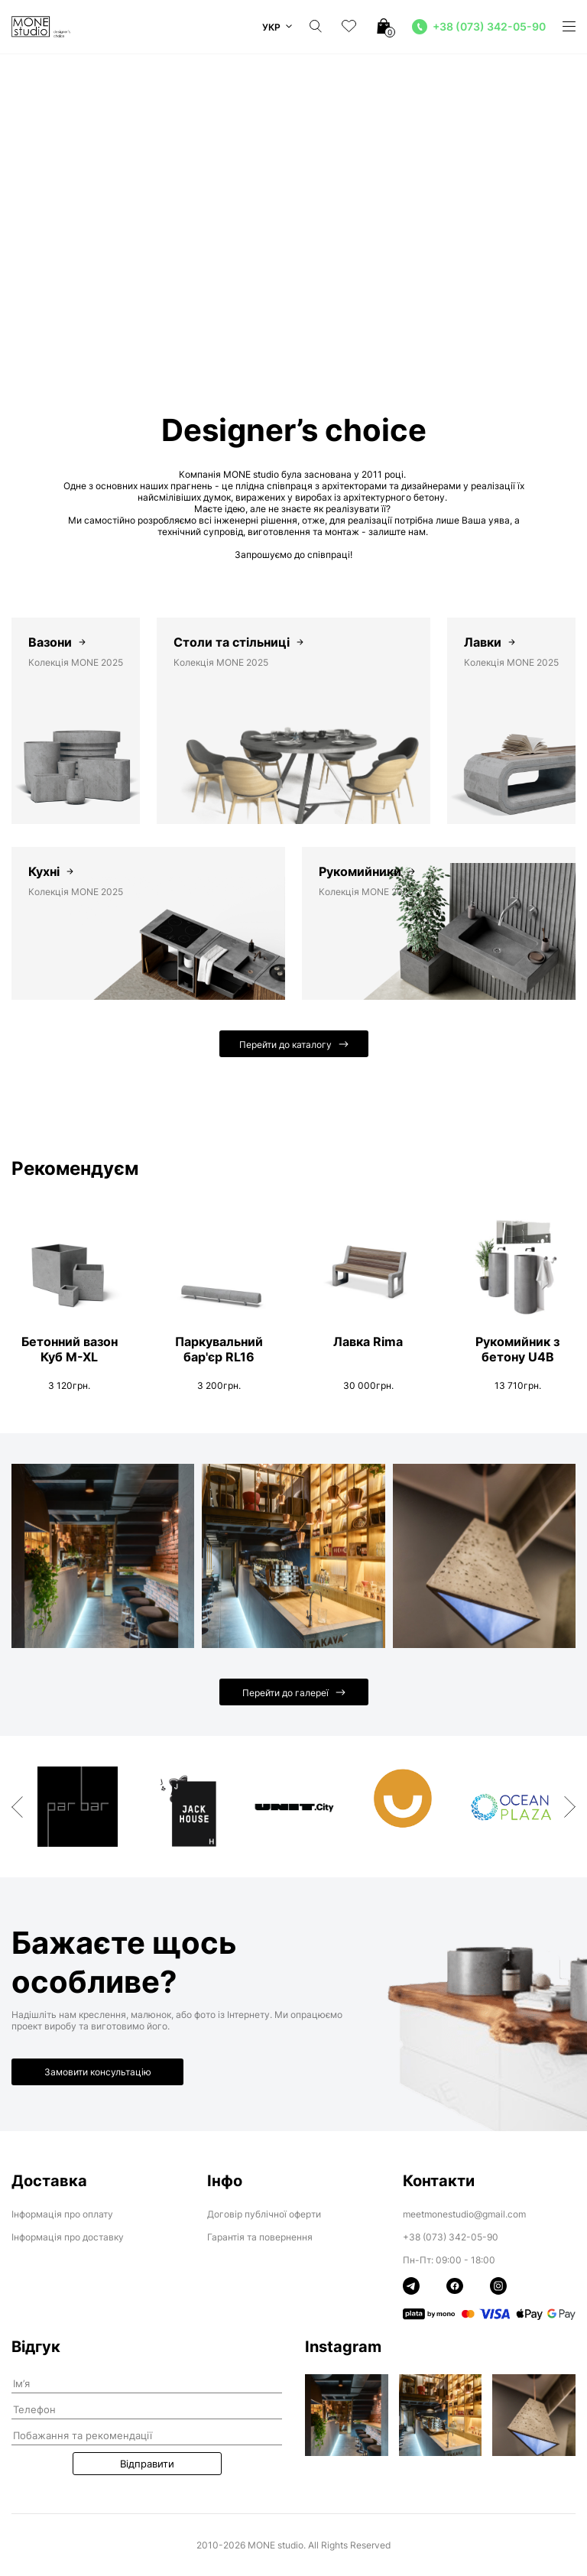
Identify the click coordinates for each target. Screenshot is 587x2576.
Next (570, 1807)
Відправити (147, 2464)
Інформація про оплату (62, 2214)
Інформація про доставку (67, 2237)
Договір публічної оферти (264, 2214)
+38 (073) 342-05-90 (450, 2237)
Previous (17, 1807)
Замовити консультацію (97, 2072)
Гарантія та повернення (260, 2237)
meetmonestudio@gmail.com (464, 2214)
